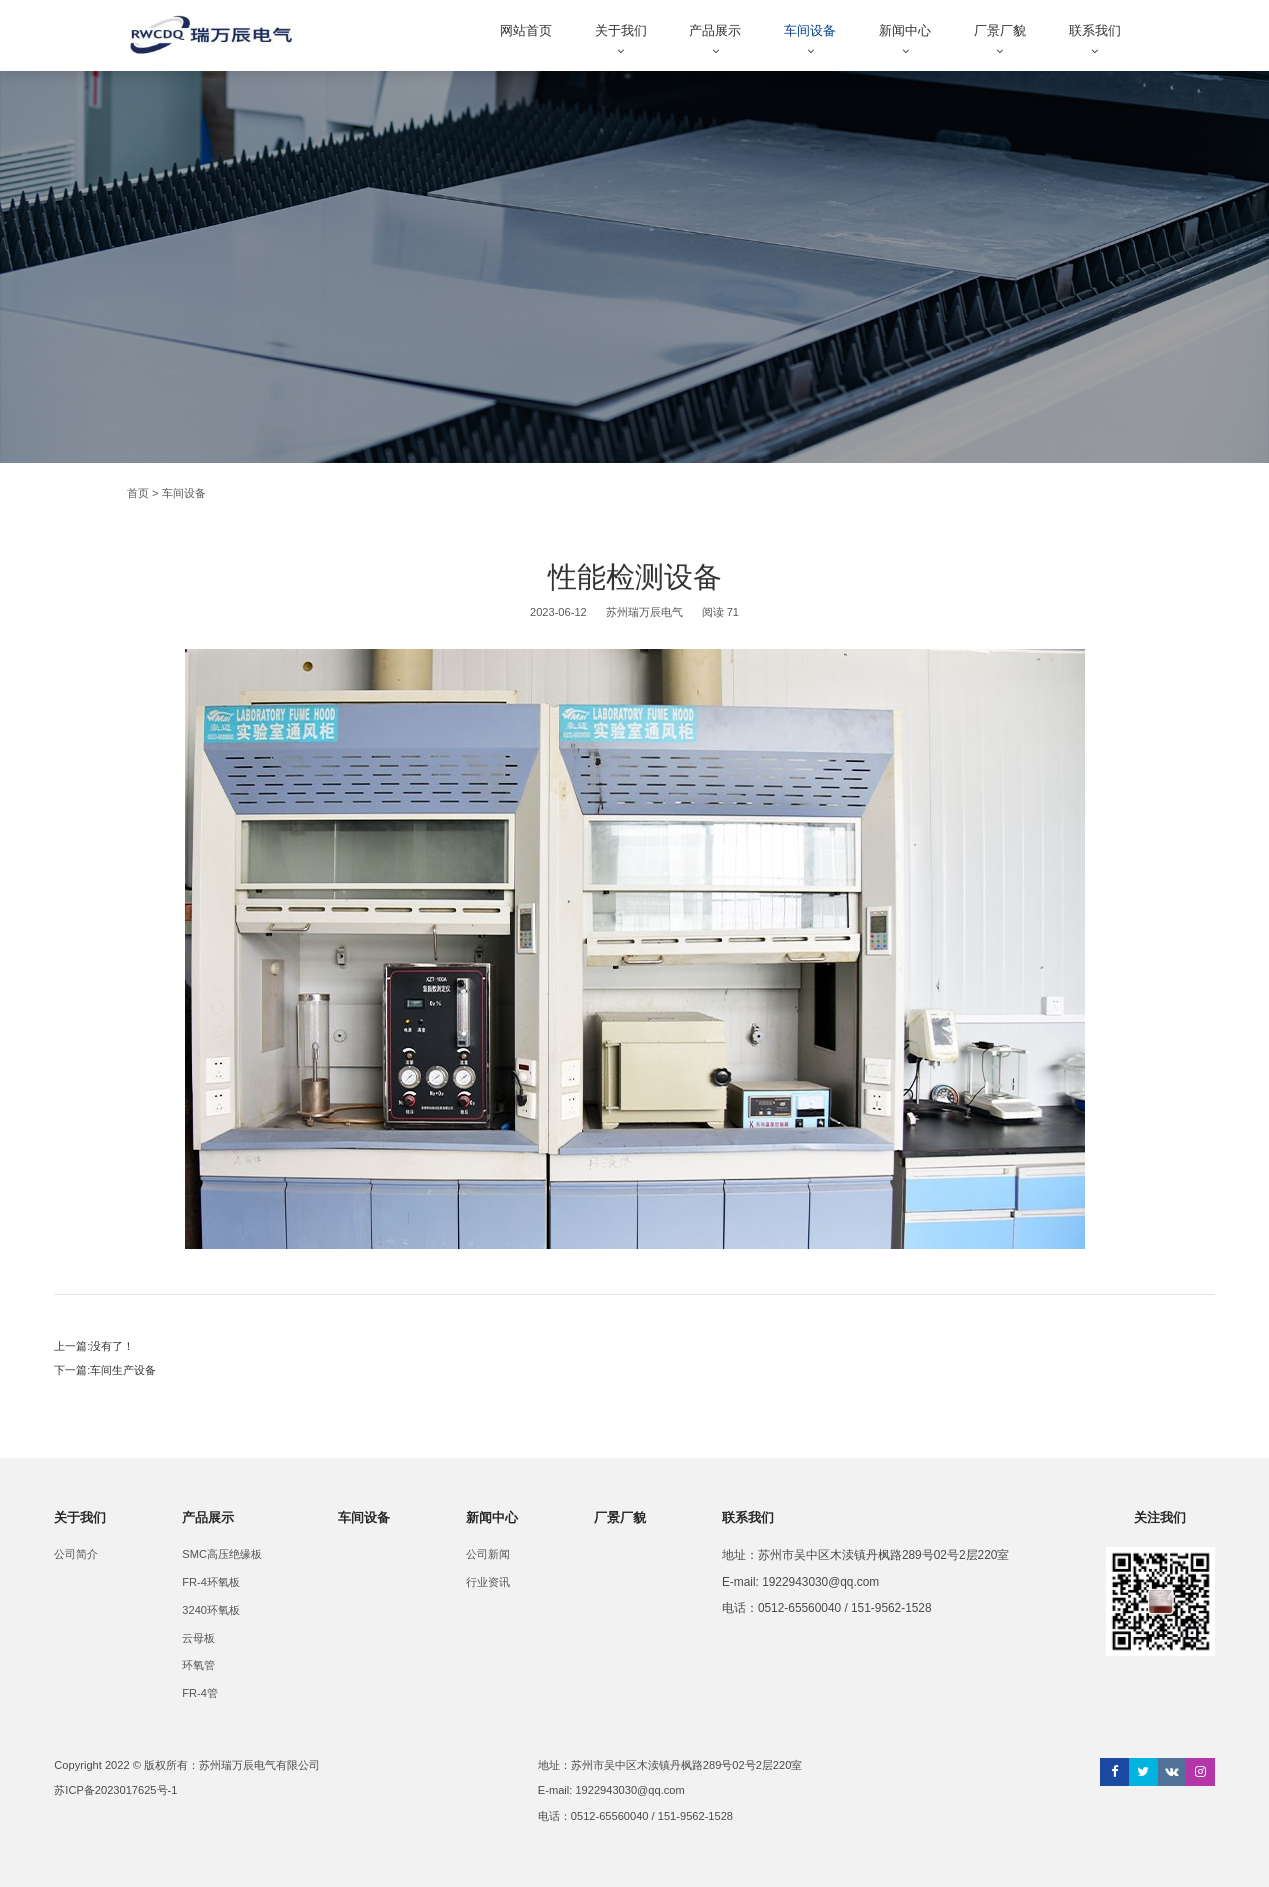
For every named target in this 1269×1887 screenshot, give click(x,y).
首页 (138, 493)
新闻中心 (905, 31)
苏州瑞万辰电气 (644, 612)
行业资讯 (488, 1582)
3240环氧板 (211, 1610)
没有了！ (112, 1346)
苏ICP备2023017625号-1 (115, 1790)
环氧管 (198, 1665)
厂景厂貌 (1000, 31)
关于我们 (621, 31)
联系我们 (1095, 31)
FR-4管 (200, 1693)
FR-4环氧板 (211, 1582)
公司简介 (76, 1554)
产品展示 (715, 31)
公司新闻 (488, 1554)
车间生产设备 (123, 1370)
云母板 (198, 1638)
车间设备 (810, 31)
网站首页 (526, 31)
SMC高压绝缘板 (222, 1554)
